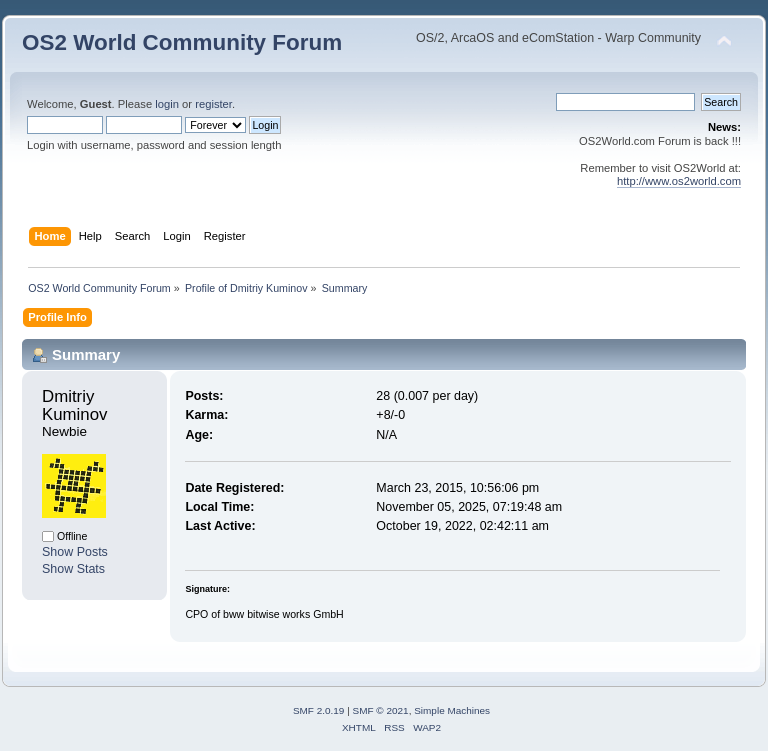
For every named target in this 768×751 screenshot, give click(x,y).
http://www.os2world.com (679, 181)
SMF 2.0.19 (319, 710)
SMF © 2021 (381, 710)
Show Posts (75, 552)
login (167, 104)
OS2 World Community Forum (182, 42)
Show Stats (73, 569)
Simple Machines (452, 710)
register (213, 104)
